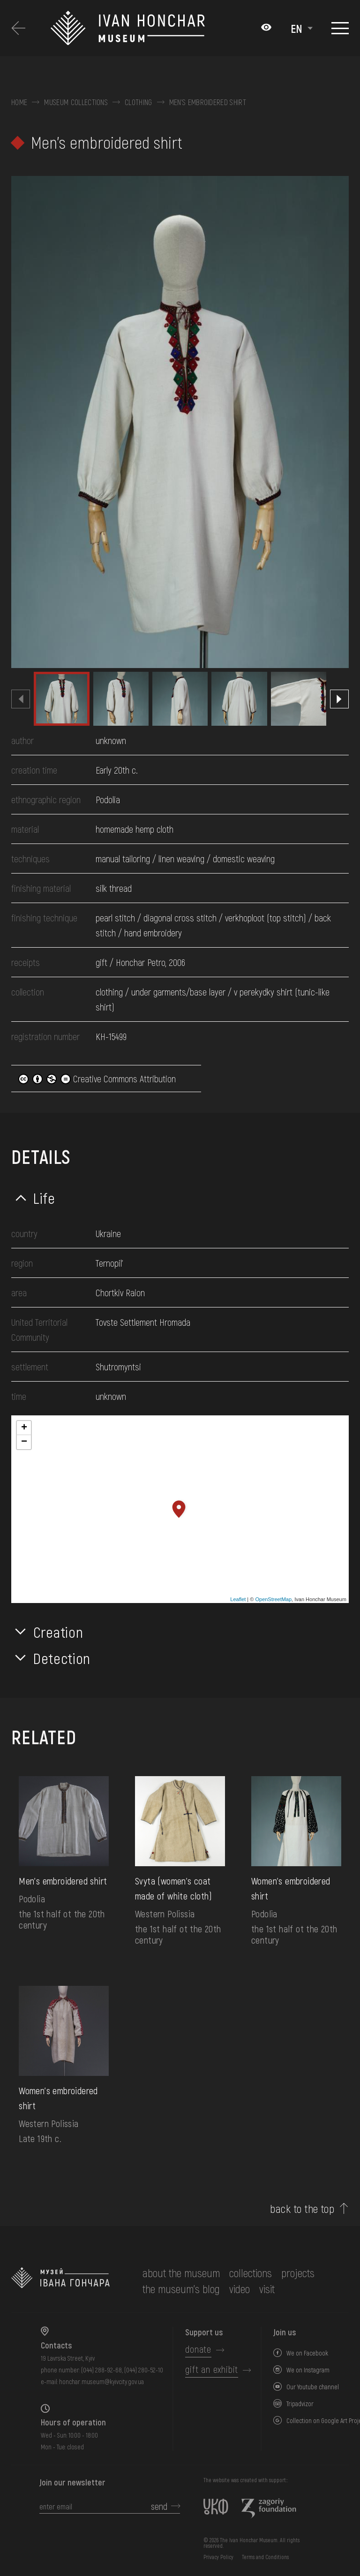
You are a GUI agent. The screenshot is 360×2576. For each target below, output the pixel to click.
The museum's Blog (181, 2288)
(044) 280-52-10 (143, 2370)
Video (239, 2288)
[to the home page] (60, 2281)
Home (19, 102)
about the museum (181, 2273)
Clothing (138, 102)
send (159, 2506)
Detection (61, 1658)
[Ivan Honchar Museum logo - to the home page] (151, 28)
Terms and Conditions (265, 2556)
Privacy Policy (218, 2556)
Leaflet (238, 1599)
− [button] (24, 1442)
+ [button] (24, 1428)
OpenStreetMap (273, 1599)
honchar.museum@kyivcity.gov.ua (101, 2382)
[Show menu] (340, 28)
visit (267, 2288)
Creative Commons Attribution (97, 1078)
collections (250, 2273)
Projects (298, 2273)
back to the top (302, 2208)
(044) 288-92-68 (101, 2370)
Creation (58, 1632)
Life (44, 1198)
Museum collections (76, 102)
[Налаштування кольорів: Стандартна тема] (266, 28)
